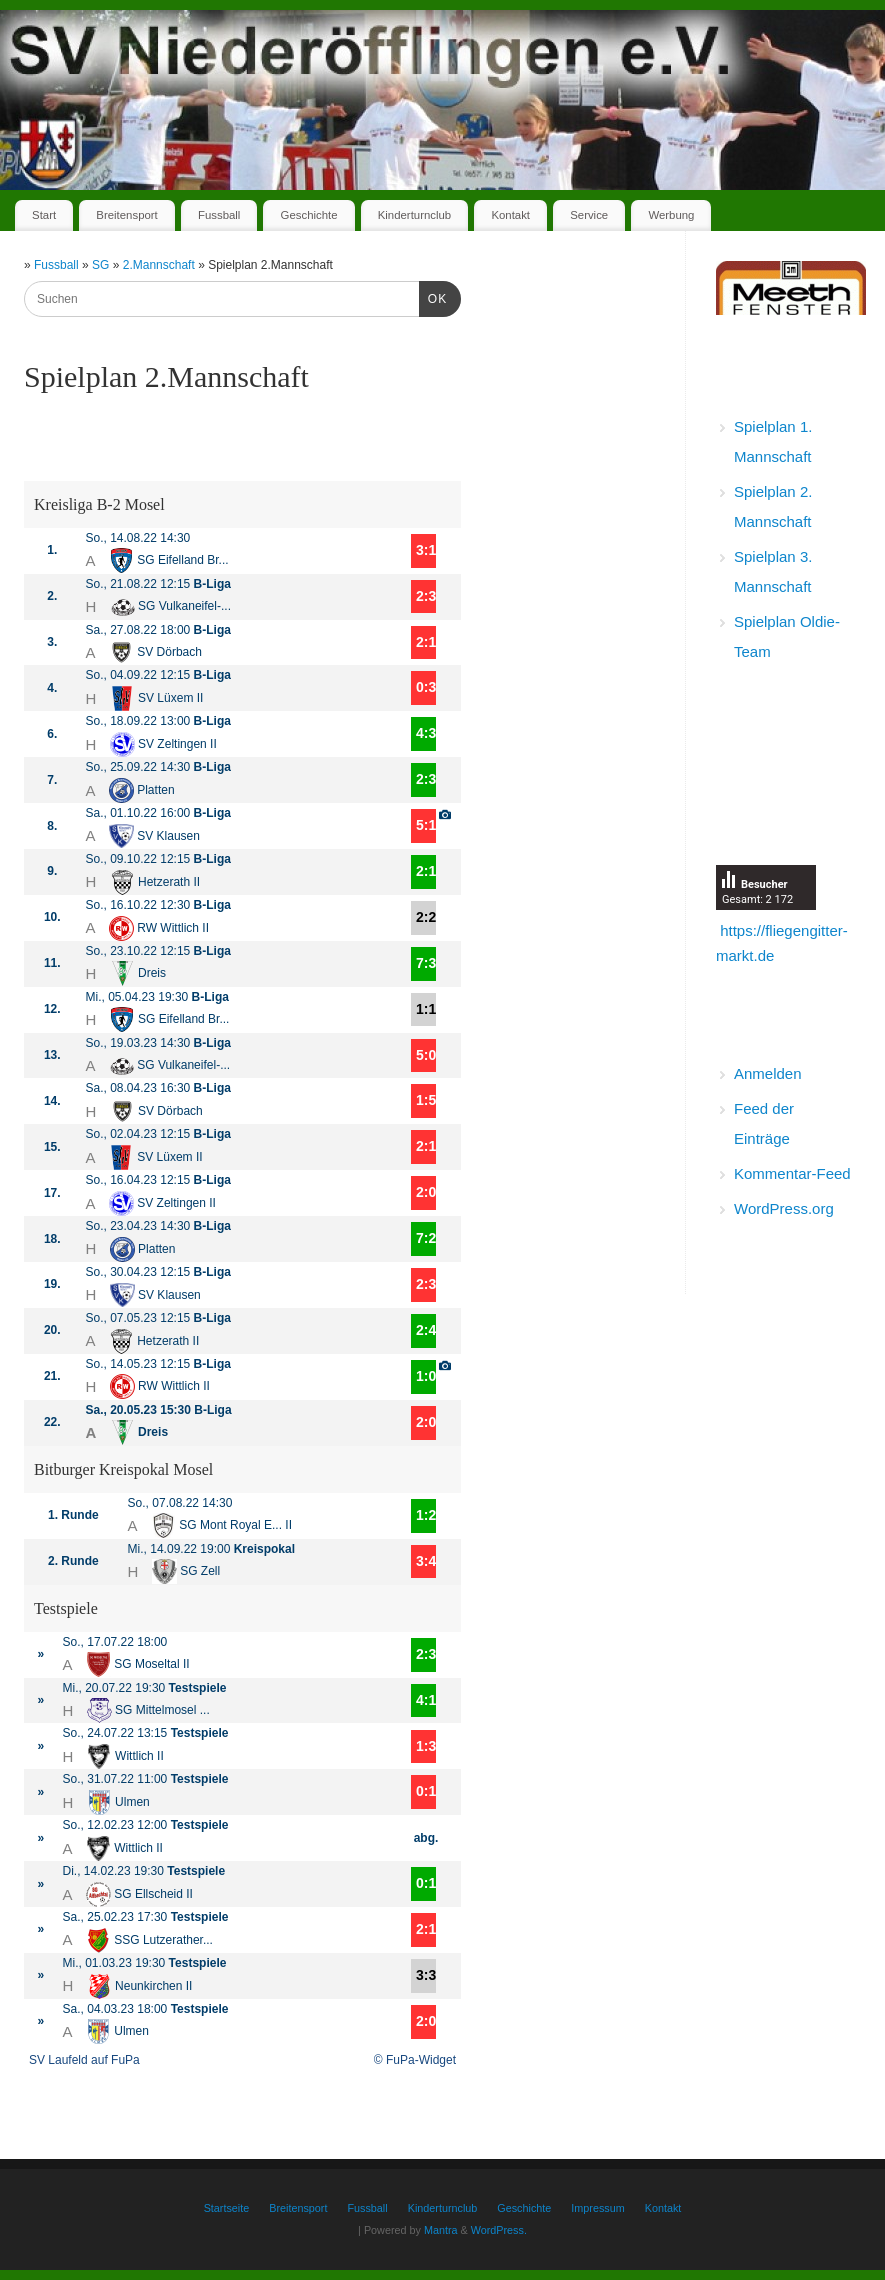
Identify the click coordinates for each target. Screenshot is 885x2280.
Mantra (441, 2230)
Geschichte (309, 215)
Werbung (671, 215)
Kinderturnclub (414, 215)
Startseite (227, 2208)
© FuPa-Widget (415, 2060)
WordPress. (499, 2230)
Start (44, 215)
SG (102, 265)
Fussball (219, 215)
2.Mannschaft (160, 265)
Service (589, 215)
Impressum (597, 2208)
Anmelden (768, 1073)
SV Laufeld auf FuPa (84, 2060)
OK (433, 297)
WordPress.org (784, 1208)
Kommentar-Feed (792, 1173)
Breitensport (126, 215)
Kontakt (510, 215)
